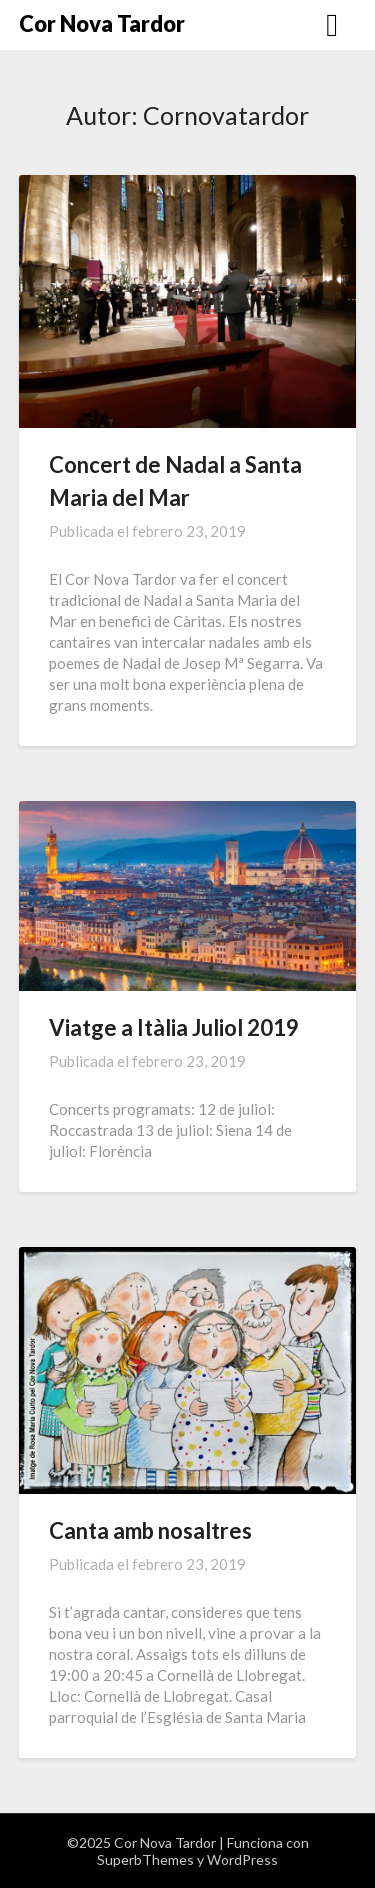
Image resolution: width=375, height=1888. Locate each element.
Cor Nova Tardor (102, 23)
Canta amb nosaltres (150, 1530)
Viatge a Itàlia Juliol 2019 (174, 1027)
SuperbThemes (145, 1859)
